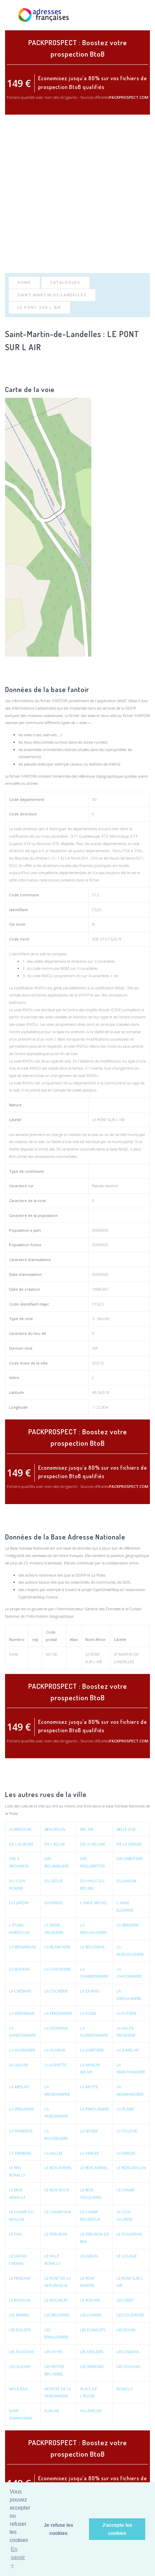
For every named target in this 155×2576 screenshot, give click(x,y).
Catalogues (65, 282)
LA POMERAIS (20, 2130)
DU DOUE (53, 1880)
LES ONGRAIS (128, 2351)
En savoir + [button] (18, 2557)
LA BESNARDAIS (22, 1946)
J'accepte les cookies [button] (117, 2529)
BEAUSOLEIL (55, 1829)
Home (24, 282)
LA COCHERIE (56, 1991)
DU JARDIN (126, 1880)
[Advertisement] (77, 194)
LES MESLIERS (91, 2351)
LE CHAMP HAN (57, 2211)
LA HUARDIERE (22, 2050)
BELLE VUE (126, 1829)
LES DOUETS (20, 2329)
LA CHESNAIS (20, 1991)
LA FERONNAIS (21, 2013)
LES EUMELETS (92, 2329)
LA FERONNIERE (58, 2013)
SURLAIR (51, 2410)
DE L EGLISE (54, 1844)
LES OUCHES (20, 2366)
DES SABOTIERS (130, 1858)
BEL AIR (86, 1829)
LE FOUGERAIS (129, 2234)
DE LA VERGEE (129, 1844)
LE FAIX (15, 2234)
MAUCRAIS (18, 2388)
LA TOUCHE (127, 2130)
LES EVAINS (126, 2329)
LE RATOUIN (20, 2300)
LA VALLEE (53, 2153)
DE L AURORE (21, 1844)
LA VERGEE (89, 2153)
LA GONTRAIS (56, 2028)
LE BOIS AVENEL (58, 2167)
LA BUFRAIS (19, 1969)
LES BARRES (19, 2314)
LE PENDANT (20, 2278)
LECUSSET (125, 2300)
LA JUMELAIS (127, 2050)
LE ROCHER (90, 2300)
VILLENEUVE (91, 2410)
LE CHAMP (125, 2189)
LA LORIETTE (55, 2064)
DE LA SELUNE (92, 1844)
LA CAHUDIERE (57, 1969)
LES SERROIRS (91, 2366)
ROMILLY (125, 2388)
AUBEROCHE (20, 1829)
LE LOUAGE (127, 2255)
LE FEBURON (55, 2234)
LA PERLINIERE (21, 2108)
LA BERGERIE (128, 1924)
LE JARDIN (89, 2255)
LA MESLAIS (19, 2086)
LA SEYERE (89, 2130)
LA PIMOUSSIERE (94, 2108)
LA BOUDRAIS (92, 1946)
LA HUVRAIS (54, 2050)
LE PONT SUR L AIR (39, 307)
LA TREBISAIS (20, 2153)
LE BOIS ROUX (56, 2189)
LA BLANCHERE (57, 1946)
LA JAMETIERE (92, 2050)
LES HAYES (53, 2351)
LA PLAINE (125, 2108)
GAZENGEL (53, 1902)
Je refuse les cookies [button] (58, 2529)
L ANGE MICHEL (93, 1902)
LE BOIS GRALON (131, 2167)
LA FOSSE (88, 2013)
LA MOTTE (89, 2086)
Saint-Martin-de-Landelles (52, 294)
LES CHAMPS (90, 2314)
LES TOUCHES (128, 2366)
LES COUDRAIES (130, 2314)
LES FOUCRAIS (21, 2351)
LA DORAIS (89, 1991)
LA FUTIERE (126, 2013)
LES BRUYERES (56, 2314)
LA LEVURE (18, 2064)
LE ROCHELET (56, 2300)
